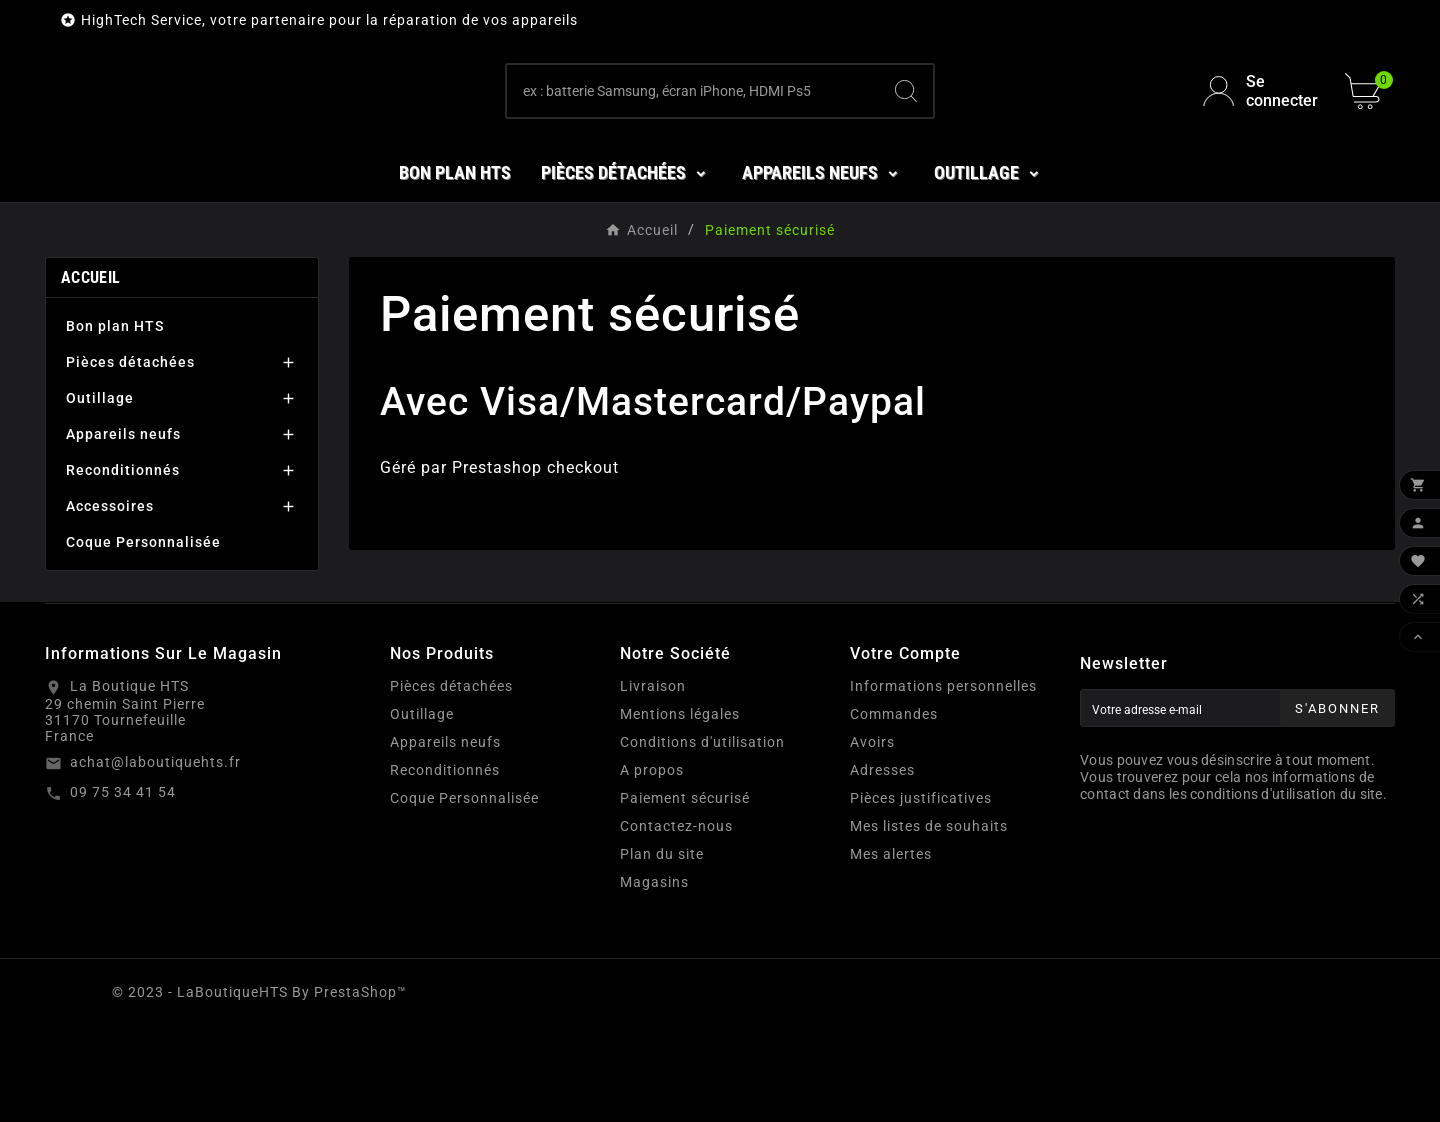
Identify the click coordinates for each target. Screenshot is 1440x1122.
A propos (652, 866)
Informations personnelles (943, 782)
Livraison (653, 782)
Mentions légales (680, 810)
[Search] (906, 139)
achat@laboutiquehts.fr (155, 858)
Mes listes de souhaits (929, 922)
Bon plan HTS (115, 422)
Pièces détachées (130, 458)
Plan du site (662, 950)
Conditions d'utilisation (702, 838)
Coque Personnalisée (143, 638)
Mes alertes (891, 950)
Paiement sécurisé (685, 894)
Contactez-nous (676, 922)
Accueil (90, 373)
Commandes (894, 810)
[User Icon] (1262, 139)
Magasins (654, 978)
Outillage (100, 494)
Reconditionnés (123, 566)
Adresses (882, 866)
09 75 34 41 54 (123, 888)
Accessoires (110, 602)
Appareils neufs (123, 530)
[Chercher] (693, 139)
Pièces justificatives (921, 894)
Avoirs (872, 838)
